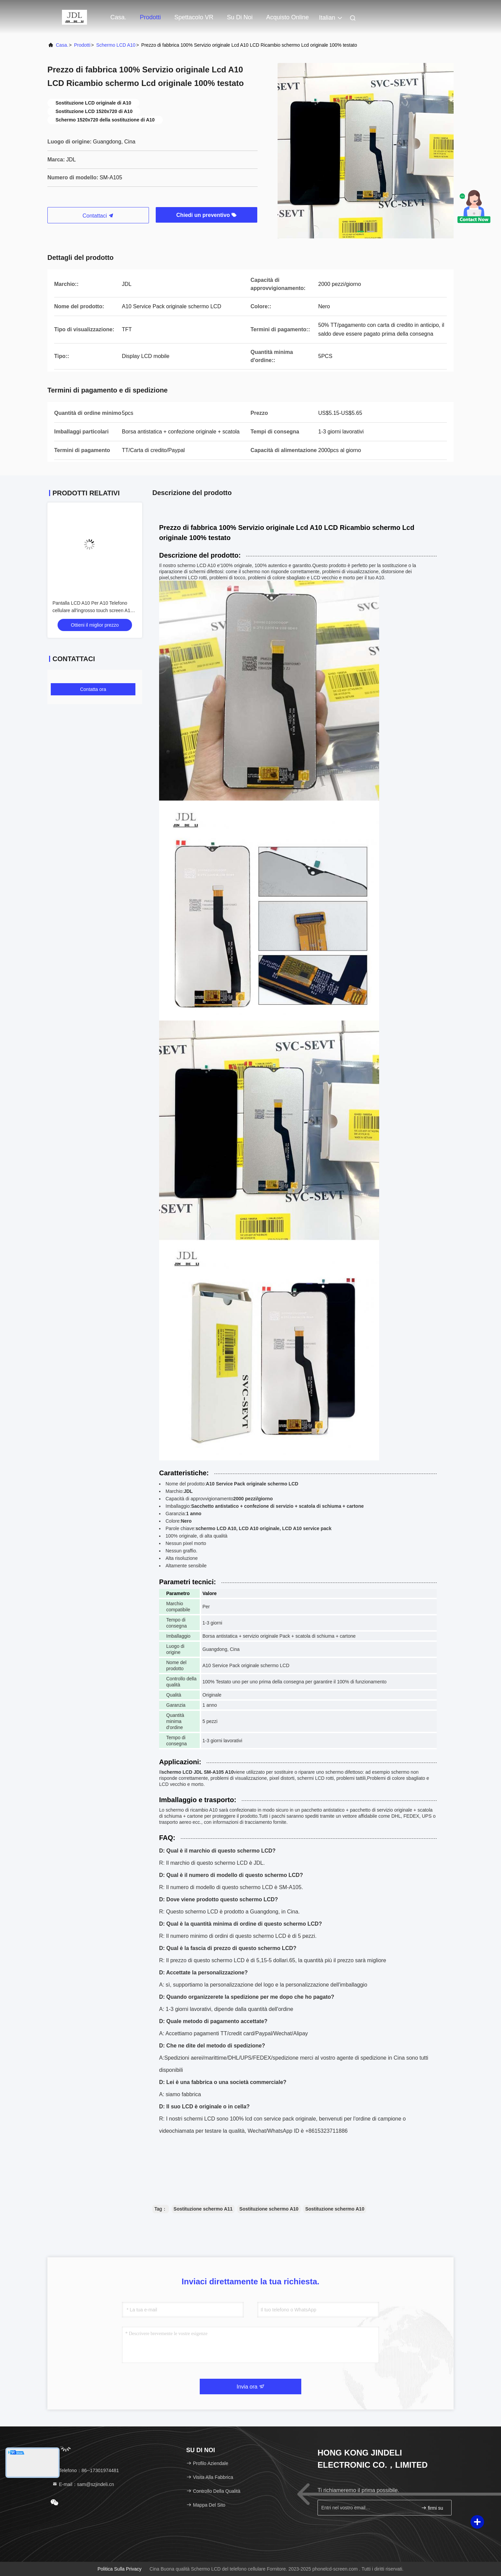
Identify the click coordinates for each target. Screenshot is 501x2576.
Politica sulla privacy (119, 2569)
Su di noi (240, 17)
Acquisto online (287, 17)
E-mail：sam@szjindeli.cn (83, 2484)
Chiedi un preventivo (206, 215)
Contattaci (98, 216)
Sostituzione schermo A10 (269, 2209)
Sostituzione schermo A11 (203, 2209)
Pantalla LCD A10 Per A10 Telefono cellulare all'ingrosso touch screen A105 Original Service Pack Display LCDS (94, 610)
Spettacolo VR (193, 17)
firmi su (432, 2508)
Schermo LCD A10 (115, 45)
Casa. (118, 17)
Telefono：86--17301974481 (85, 2470)
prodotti (150, 17)
